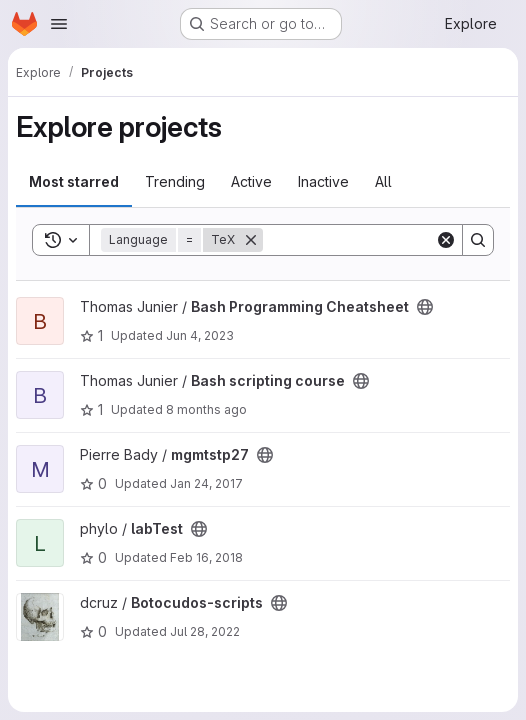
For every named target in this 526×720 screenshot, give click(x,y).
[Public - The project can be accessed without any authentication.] (425, 307)
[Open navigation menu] (59, 24)
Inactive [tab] (323, 181)
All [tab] (383, 181)
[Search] (387, 240)
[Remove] (251, 240)
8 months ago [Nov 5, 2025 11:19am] (206, 409)
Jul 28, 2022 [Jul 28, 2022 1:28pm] (205, 631)
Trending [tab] (175, 181)
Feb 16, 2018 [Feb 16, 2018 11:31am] (206, 557)
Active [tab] (251, 181)
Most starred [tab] (74, 181)
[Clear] (446, 240)
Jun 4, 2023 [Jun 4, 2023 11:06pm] (200, 335)
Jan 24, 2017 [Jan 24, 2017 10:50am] (206, 483)
